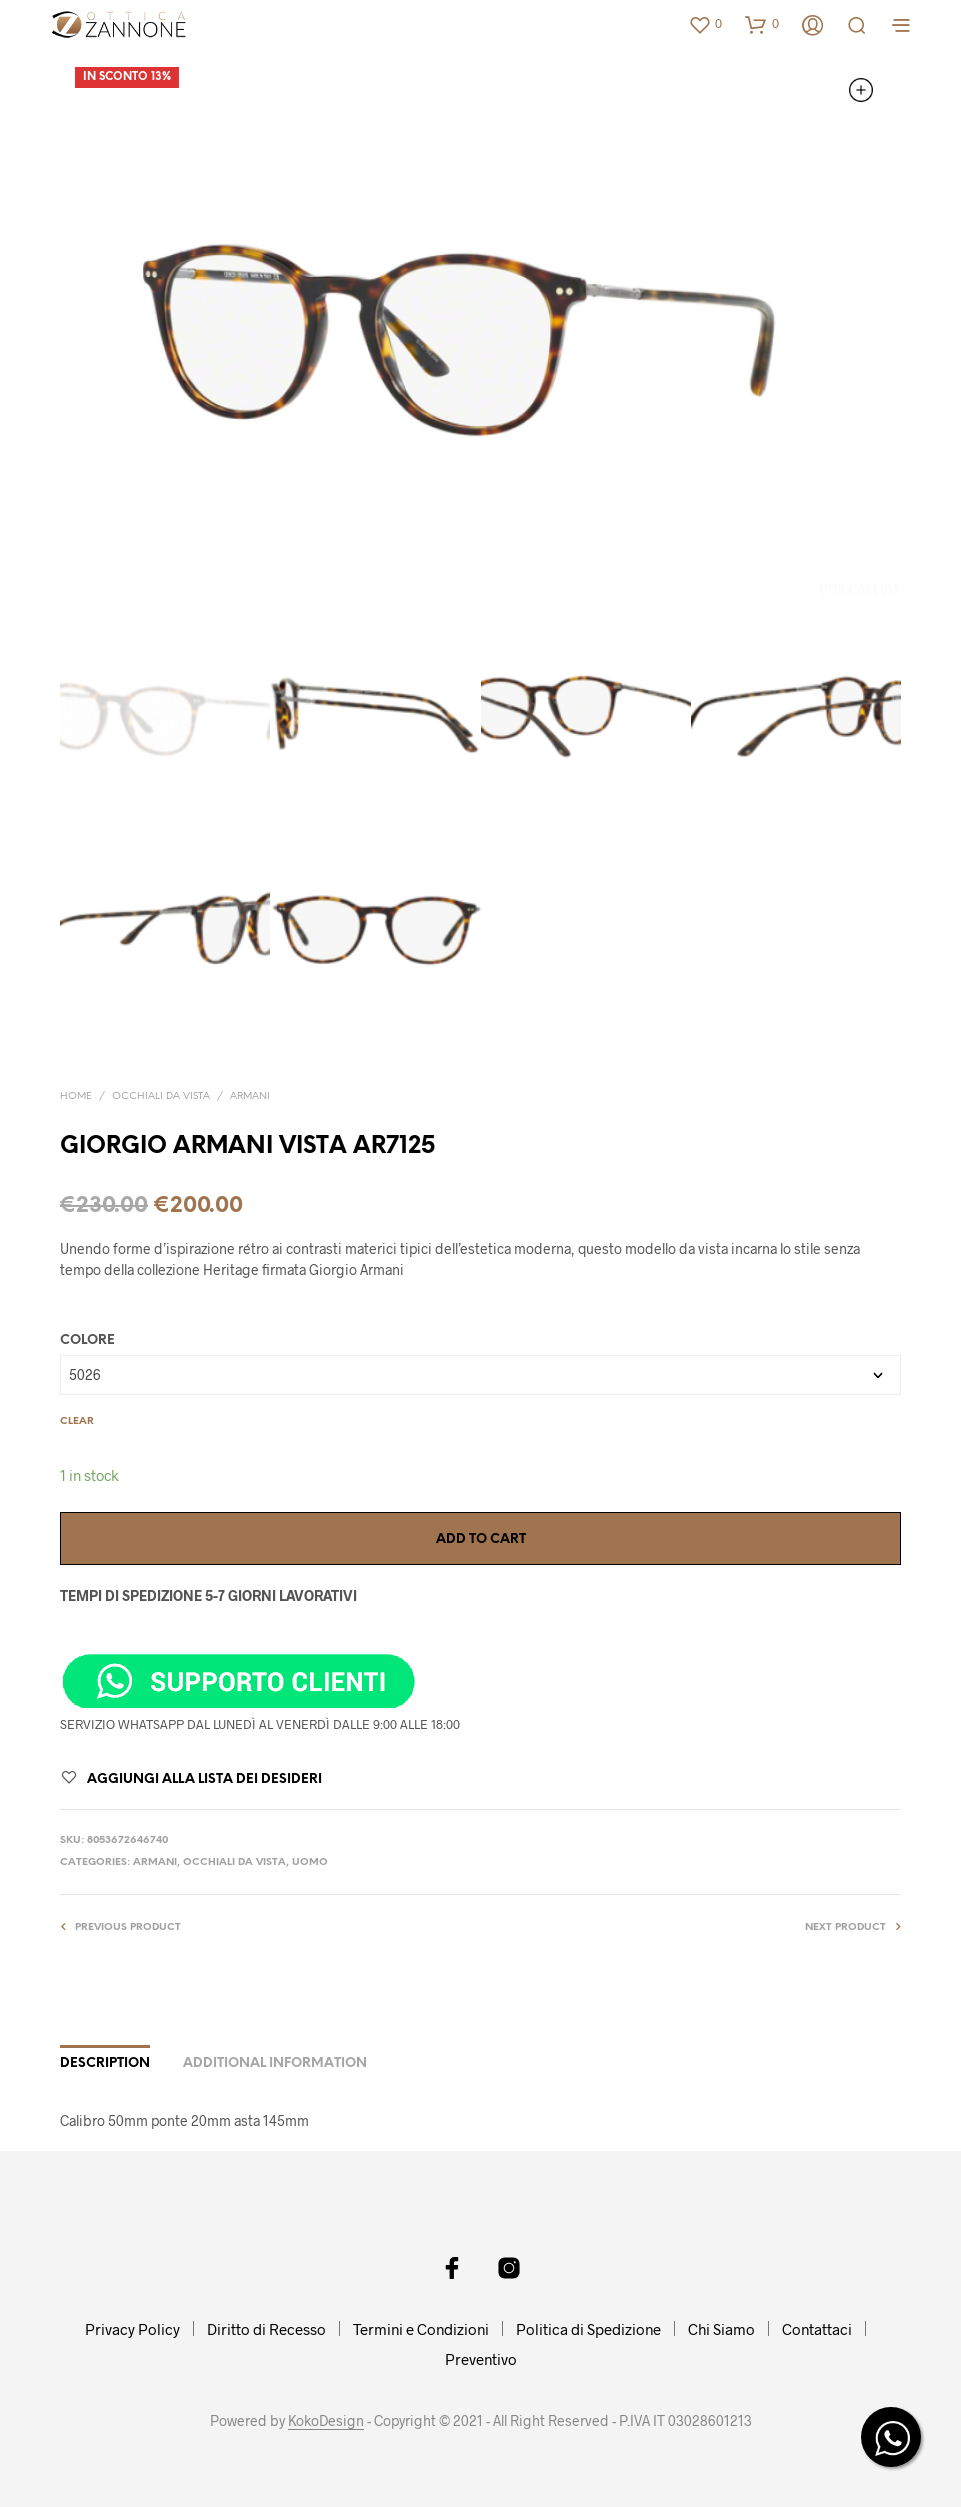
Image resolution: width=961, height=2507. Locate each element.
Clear (77, 1421)
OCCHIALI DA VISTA (161, 1096)
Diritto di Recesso (266, 2329)
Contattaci (817, 2329)
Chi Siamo (721, 2329)
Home (76, 1096)
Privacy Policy (132, 2329)
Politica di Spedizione (588, 2329)
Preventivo (481, 2359)
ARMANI (250, 1096)
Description (105, 2063)
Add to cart (481, 1539)
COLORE (87, 1340)
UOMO (310, 1862)
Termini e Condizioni (421, 2329)
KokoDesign (326, 2421)
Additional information (275, 2063)
